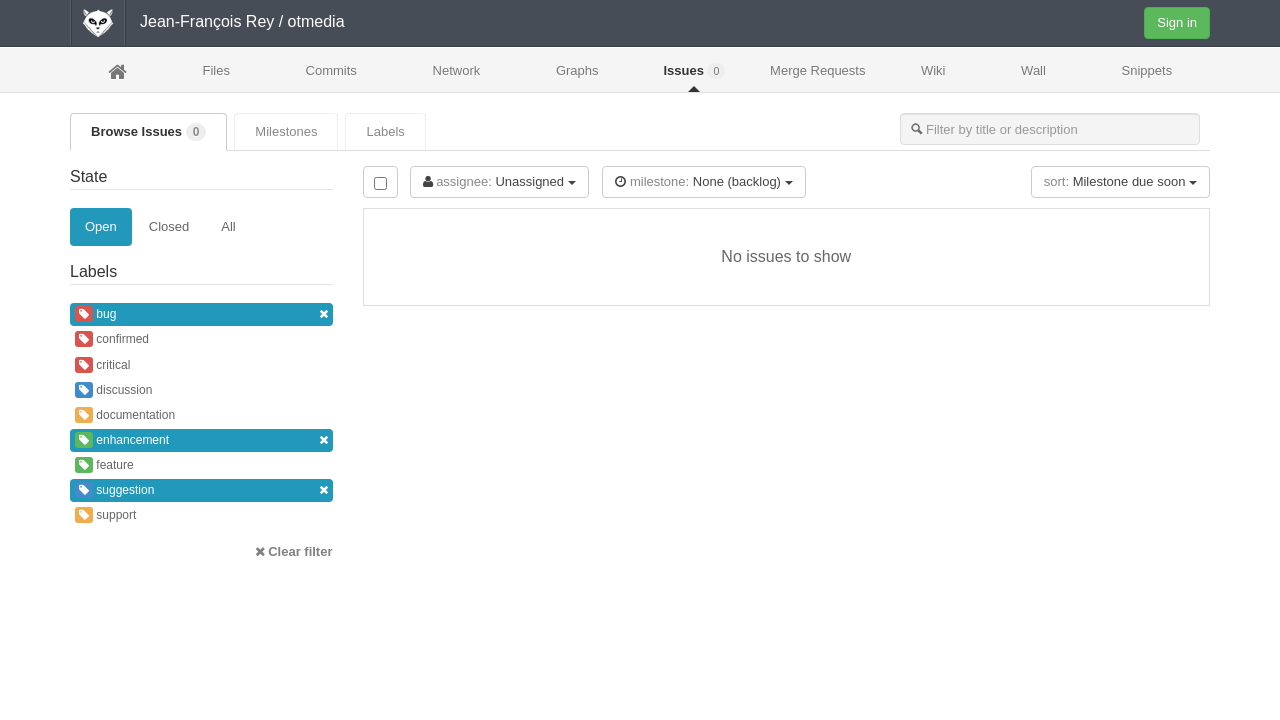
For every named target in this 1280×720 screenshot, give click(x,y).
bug (201, 314)
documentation (125, 415)
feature (104, 465)
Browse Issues (148, 132)
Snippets (1147, 70)
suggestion (201, 490)
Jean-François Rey (207, 21)
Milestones (286, 131)
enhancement (201, 440)
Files (215, 70)
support (105, 515)
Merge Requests (817, 76)
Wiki (933, 70)
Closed (169, 226)
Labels (385, 131)
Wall (1033, 70)
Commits (331, 70)
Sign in (1177, 22)
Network (457, 70)
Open (101, 226)
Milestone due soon (1120, 181)
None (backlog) (703, 181)
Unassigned (499, 181)
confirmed (112, 339)
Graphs (577, 70)
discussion (113, 390)
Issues (694, 71)
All (228, 226)
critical (102, 365)
